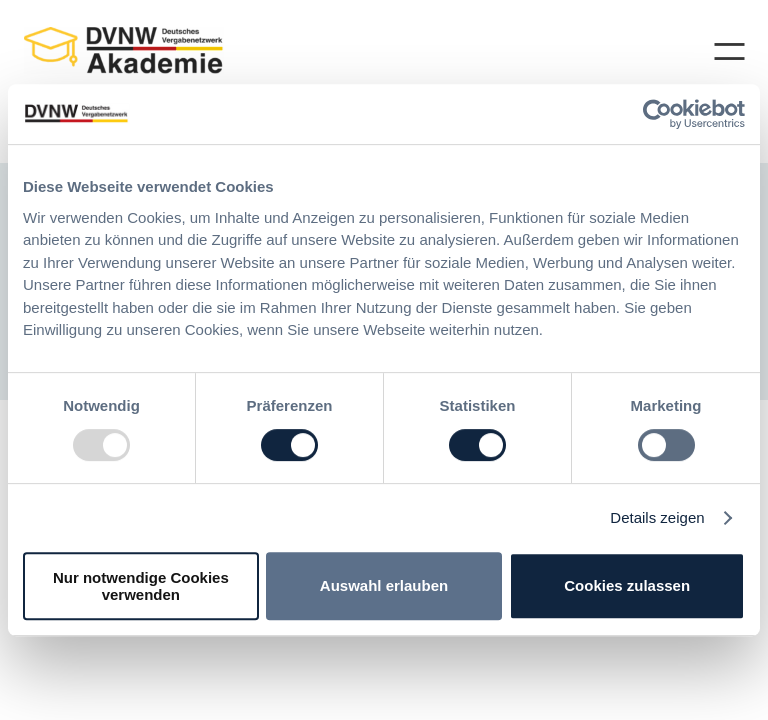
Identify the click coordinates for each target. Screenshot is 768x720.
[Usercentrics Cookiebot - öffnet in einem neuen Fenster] (657, 114)
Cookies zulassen (627, 585)
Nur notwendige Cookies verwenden (141, 586)
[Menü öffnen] (721, 51)
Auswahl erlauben (384, 585)
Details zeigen (657, 517)
